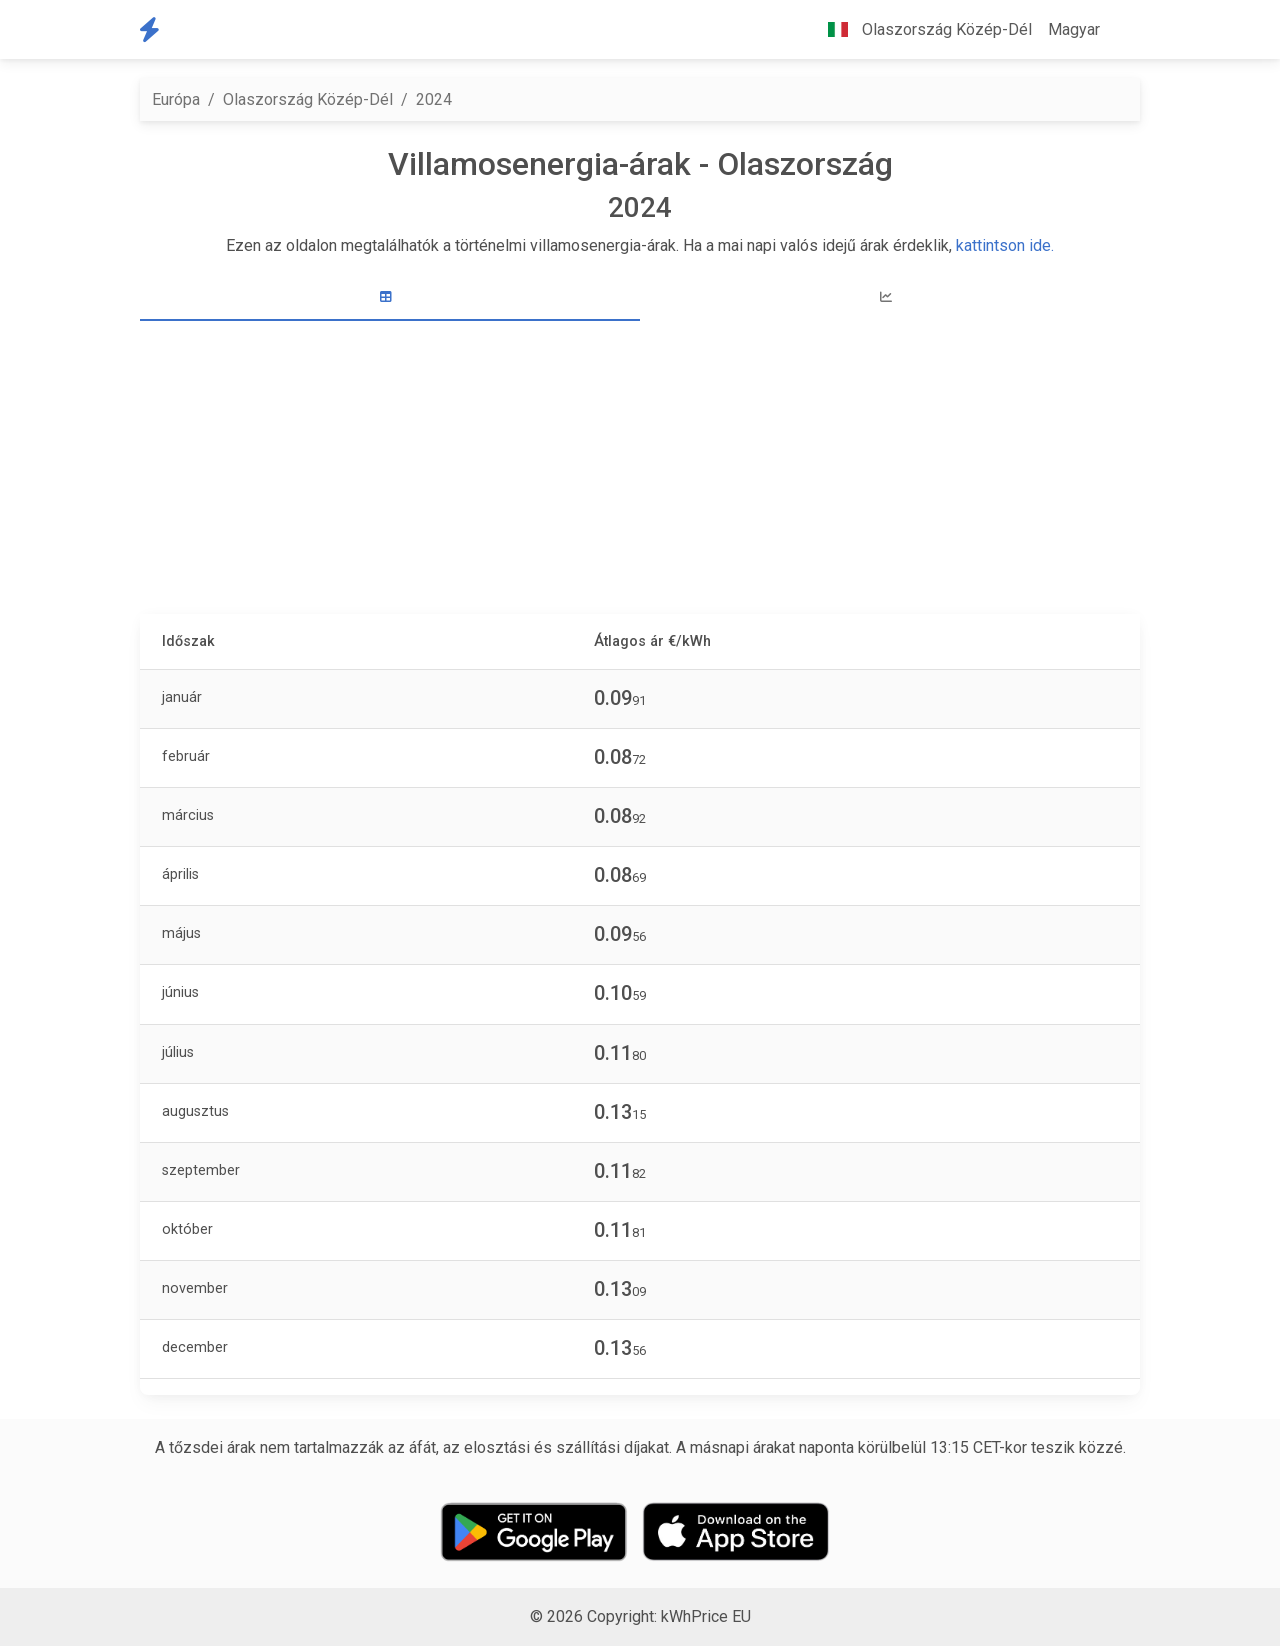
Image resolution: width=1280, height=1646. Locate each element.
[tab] (390, 297)
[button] (1124, 30)
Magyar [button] (1074, 29)
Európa (176, 99)
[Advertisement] (640, 470)
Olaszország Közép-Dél (308, 99)
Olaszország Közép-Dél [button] (922, 29)
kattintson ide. (1005, 245)
